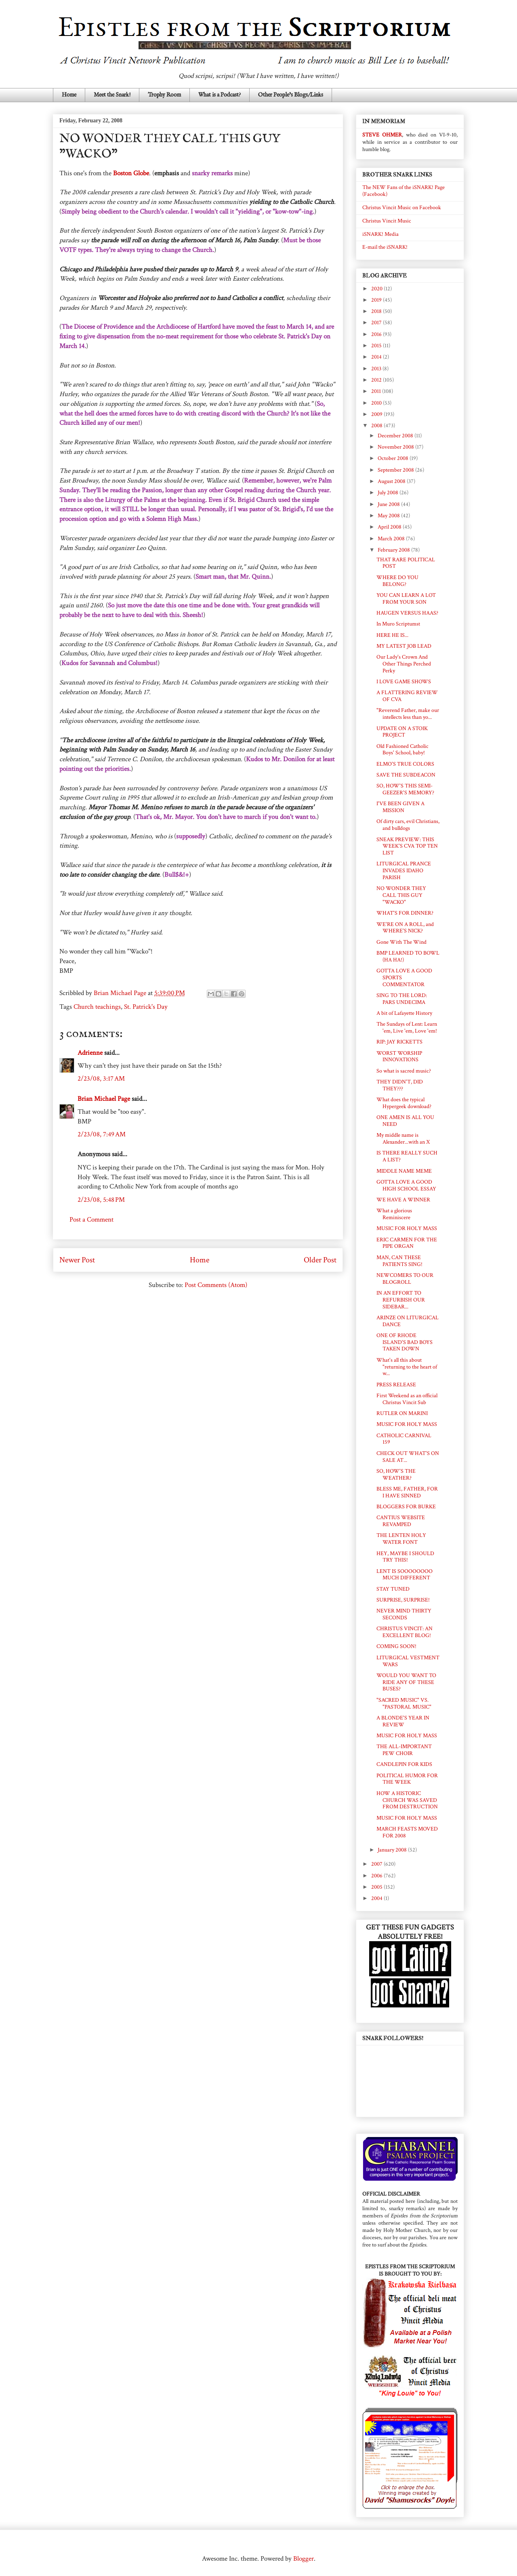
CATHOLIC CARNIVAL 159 (403, 1439)
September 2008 (396, 470)
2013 (376, 368)
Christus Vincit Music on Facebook (401, 207)
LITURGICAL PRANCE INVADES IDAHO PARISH (403, 870)
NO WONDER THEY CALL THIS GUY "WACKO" (401, 895)
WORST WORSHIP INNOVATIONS (399, 1057)
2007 (377, 1864)
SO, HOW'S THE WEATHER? (396, 1475)
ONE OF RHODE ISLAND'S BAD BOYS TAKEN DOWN (404, 1342)
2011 (376, 391)
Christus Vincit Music (386, 221)
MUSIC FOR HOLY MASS (406, 1228)
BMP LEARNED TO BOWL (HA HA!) (407, 956)
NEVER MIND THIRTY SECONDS (403, 1614)
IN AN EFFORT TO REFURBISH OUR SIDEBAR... (400, 1299)
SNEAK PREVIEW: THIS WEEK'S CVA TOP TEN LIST (407, 846)
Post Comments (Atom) (216, 1285)
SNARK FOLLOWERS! (392, 2038)
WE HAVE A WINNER (403, 1199)
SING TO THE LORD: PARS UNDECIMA (401, 999)
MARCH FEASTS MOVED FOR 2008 (407, 1832)
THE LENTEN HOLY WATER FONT (401, 1539)
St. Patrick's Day (146, 1006)
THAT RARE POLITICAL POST (405, 563)
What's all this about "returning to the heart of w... (406, 1366)
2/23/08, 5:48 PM (101, 1199)
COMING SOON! (396, 1646)
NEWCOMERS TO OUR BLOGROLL (404, 1279)
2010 (377, 403)
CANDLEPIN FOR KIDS (404, 1764)
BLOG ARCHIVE (384, 275)
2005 (377, 1887)
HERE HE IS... (392, 635)
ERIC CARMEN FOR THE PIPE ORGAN (406, 1243)
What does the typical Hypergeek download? (403, 1103)
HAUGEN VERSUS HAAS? (407, 613)
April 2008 (390, 527)
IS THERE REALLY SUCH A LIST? (406, 1156)
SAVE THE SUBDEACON (405, 775)
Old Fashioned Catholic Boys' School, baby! (402, 750)
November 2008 (396, 447)
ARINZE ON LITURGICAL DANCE (407, 1321)
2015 (377, 345)
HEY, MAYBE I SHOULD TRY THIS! (405, 1557)
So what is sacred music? (403, 1071)
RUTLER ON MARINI (402, 1413)
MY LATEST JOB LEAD (403, 646)
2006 (377, 1875)
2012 (377, 380)
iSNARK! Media (380, 234)
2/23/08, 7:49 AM (102, 1134)
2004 (377, 1898)
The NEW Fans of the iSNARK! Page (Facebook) (403, 191)
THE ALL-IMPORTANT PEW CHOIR (404, 1750)
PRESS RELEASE (396, 1384)
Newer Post (77, 1260)
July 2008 (388, 492)
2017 (377, 322)
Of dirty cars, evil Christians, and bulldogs (407, 825)
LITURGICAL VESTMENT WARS (407, 1661)
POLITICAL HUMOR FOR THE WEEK (407, 1779)
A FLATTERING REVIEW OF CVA (407, 696)
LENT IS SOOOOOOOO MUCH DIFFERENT (404, 1575)
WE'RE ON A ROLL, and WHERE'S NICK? (405, 928)
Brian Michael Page (104, 1098)
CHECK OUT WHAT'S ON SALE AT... (407, 1457)
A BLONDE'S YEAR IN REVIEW (402, 1721)
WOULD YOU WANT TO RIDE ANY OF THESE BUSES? (406, 1682)
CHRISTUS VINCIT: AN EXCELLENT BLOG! (404, 1632)
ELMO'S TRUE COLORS (405, 764)
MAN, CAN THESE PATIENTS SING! (399, 1261)
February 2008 (394, 550)
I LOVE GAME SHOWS (403, 681)
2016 (377, 334)
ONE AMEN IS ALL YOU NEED (405, 1121)
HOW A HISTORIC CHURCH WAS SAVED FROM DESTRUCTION (407, 1800)
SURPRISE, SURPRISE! (403, 1600)
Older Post (320, 1260)
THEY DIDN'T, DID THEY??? (399, 1085)
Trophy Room (164, 95)
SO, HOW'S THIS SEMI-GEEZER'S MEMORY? (405, 789)
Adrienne (90, 1052)
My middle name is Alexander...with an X (403, 1139)
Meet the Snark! (112, 95)
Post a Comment (91, 1219)
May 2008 (389, 515)
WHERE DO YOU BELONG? (397, 581)
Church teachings (97, 1006)
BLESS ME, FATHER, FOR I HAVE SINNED (407, 1492)
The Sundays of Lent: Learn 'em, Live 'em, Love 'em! (406, 1027)
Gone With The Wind (401, 942)
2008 (377, 425)
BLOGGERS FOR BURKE (406, 1506)
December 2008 (396, 435)
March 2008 (392, 538)
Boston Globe (131, 173)
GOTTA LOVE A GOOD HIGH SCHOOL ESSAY (406, 1185)
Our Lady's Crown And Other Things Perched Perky (403, 663)
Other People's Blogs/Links (290, 95)
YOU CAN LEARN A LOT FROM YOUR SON (406, 599)
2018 (377, 311)
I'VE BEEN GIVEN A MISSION (400, 807)
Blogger (303, 2558)
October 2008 (394, 458)
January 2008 (393, 1850)
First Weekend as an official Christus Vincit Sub (406, 1399)
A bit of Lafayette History (404, 1013)
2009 (377, 414)
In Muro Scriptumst (398, 624)
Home (69, 95)
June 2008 (389, 504)
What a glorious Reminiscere (394, 1214)
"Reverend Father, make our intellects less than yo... (407, 714)
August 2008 (392, 481)
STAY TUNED (393, 1589)
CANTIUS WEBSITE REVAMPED (400, 1521)
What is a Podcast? (219, 95)
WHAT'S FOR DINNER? (404, 913)
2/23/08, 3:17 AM (101, 1078)
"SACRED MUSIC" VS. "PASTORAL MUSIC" (403, 1703)
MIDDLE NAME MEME (404, 1171)
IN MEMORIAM (383, 121)
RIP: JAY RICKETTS (399, 1042)
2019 (377, 300)
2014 (377, 357)
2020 (377, 288)
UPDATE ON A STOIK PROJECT (402, 732)
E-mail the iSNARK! (385, 247)
